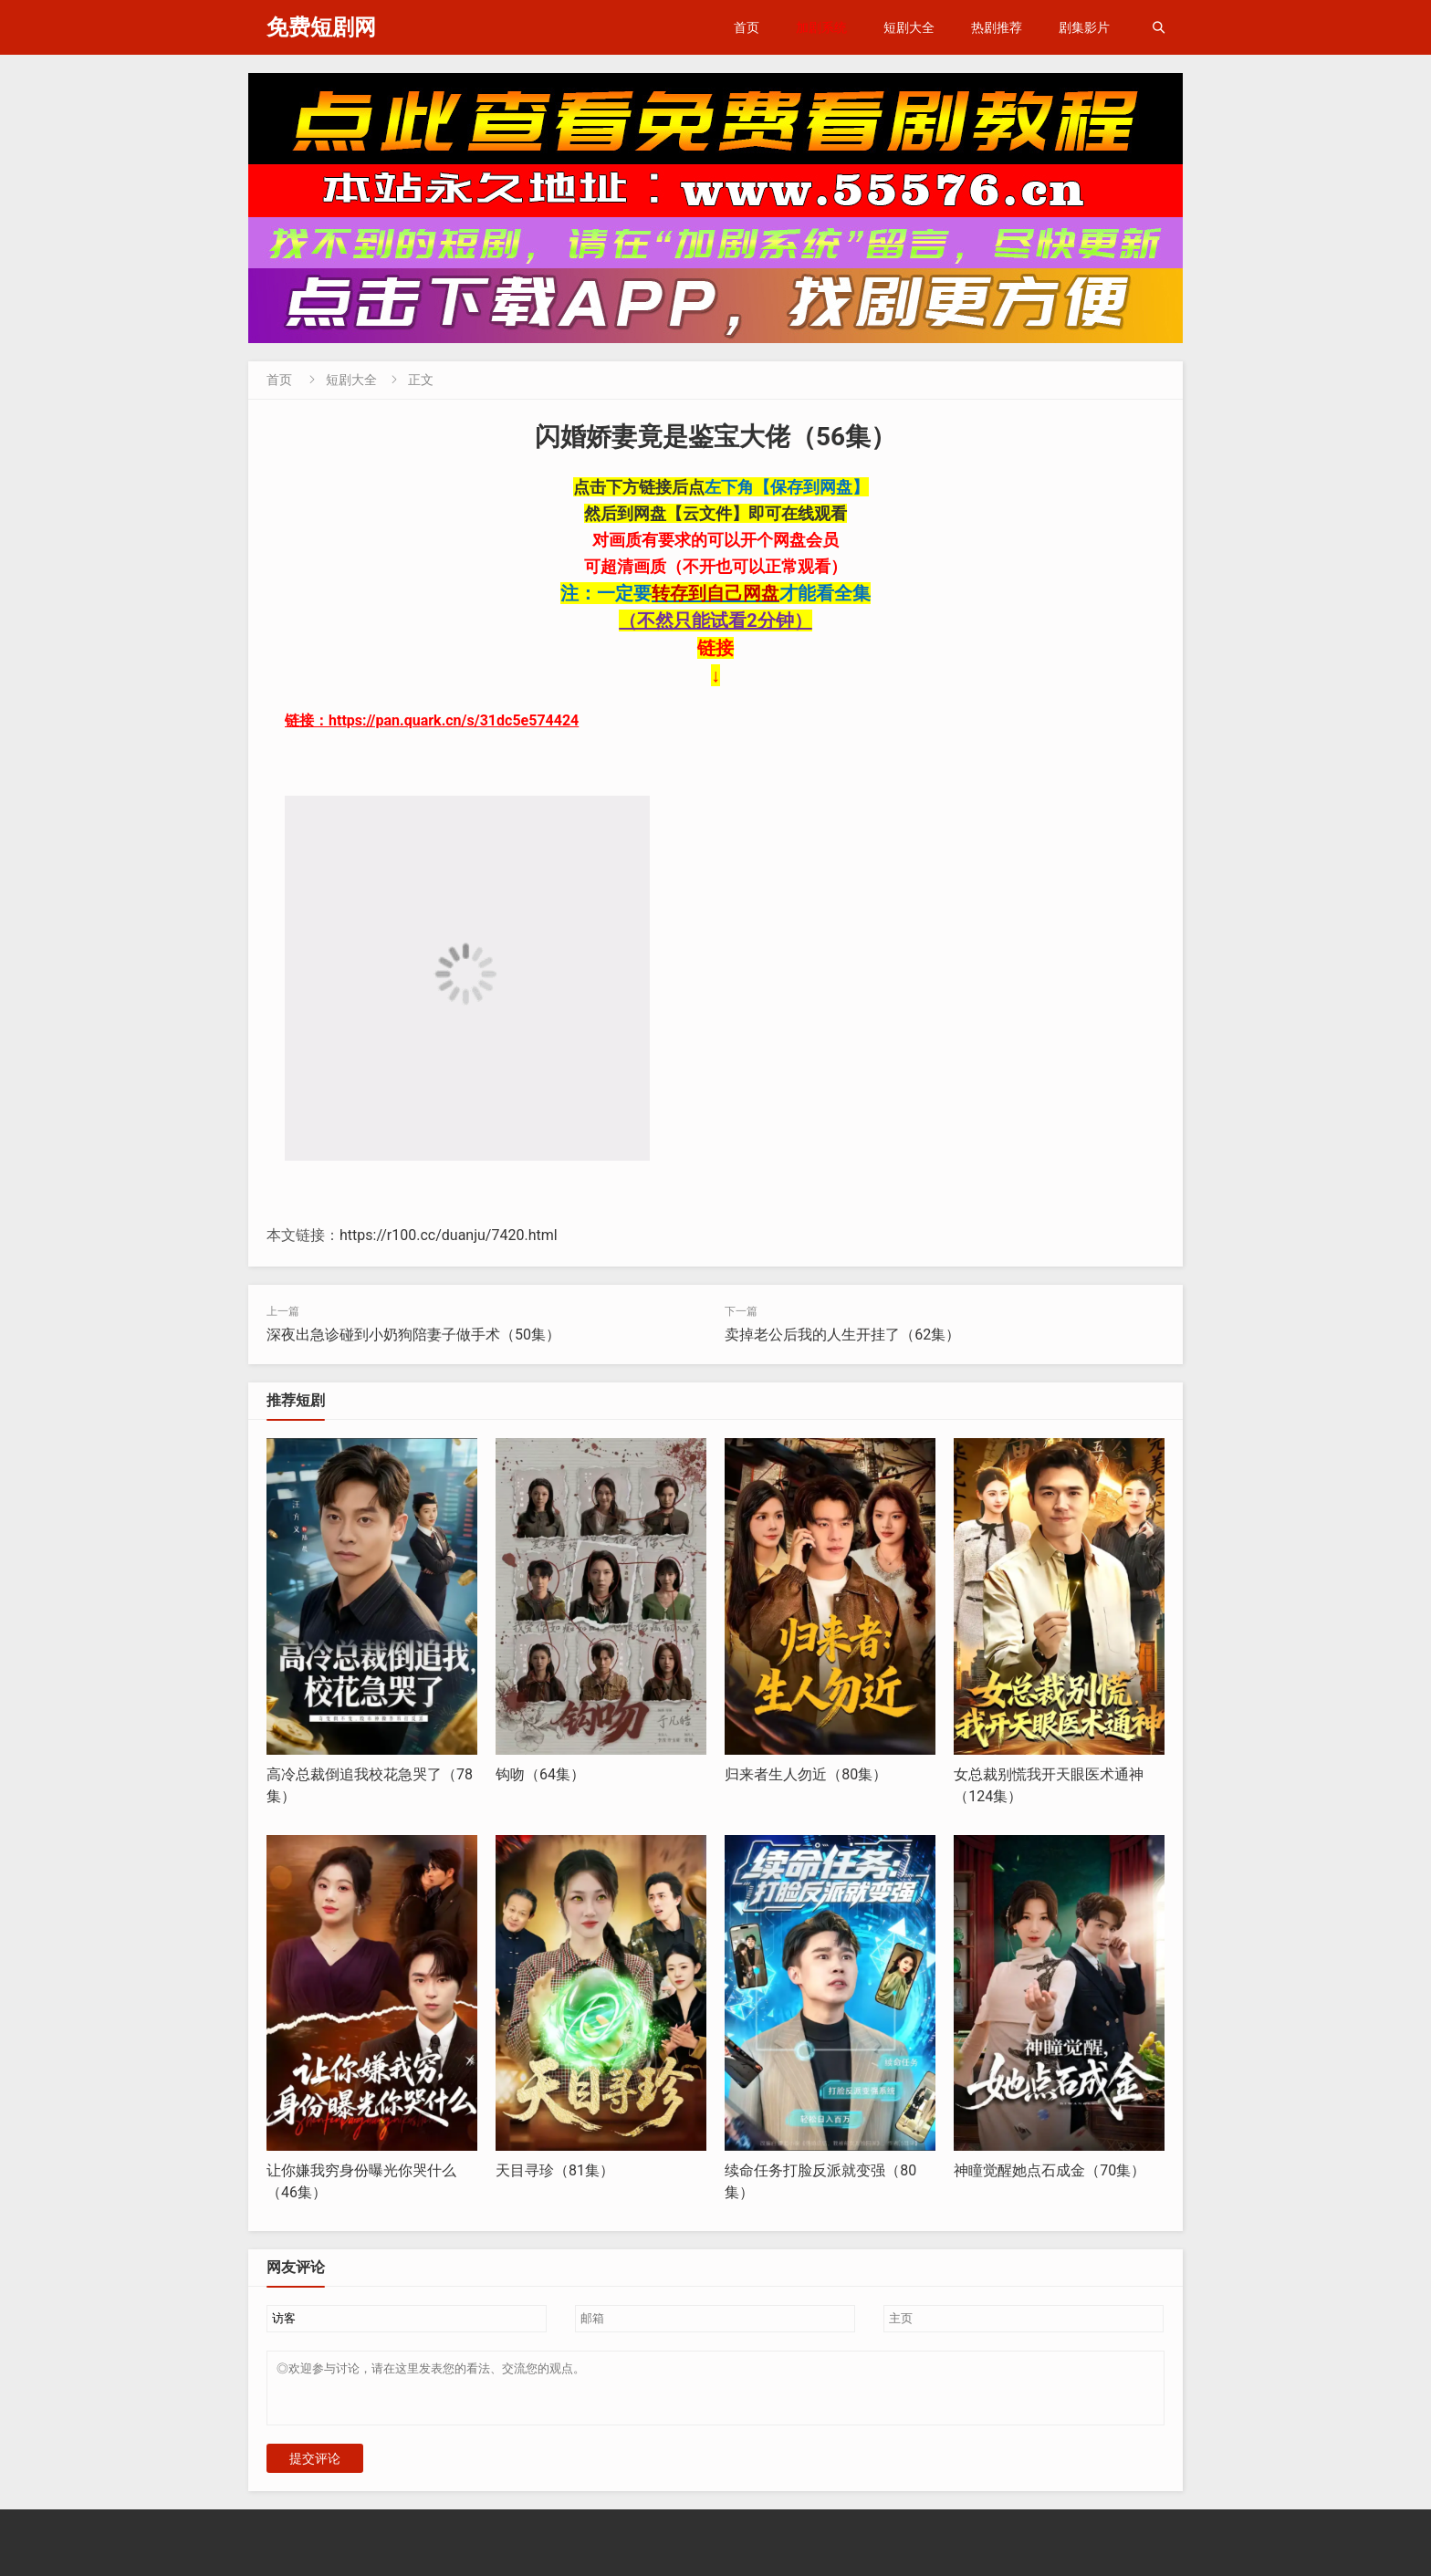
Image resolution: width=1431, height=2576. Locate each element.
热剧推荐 (996, 27)
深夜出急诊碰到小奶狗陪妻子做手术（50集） (413, 1334)
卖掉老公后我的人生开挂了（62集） (842, 1334)
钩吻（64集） (540, 1774)
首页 (746, 27)
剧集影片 (1084, 27)
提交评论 (314, 2469)
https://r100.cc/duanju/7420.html (448, 1235)
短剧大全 (909, 27)
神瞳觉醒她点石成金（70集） (1049, 2170)
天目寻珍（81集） (555, 2170)
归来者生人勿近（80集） (806, 1774)
